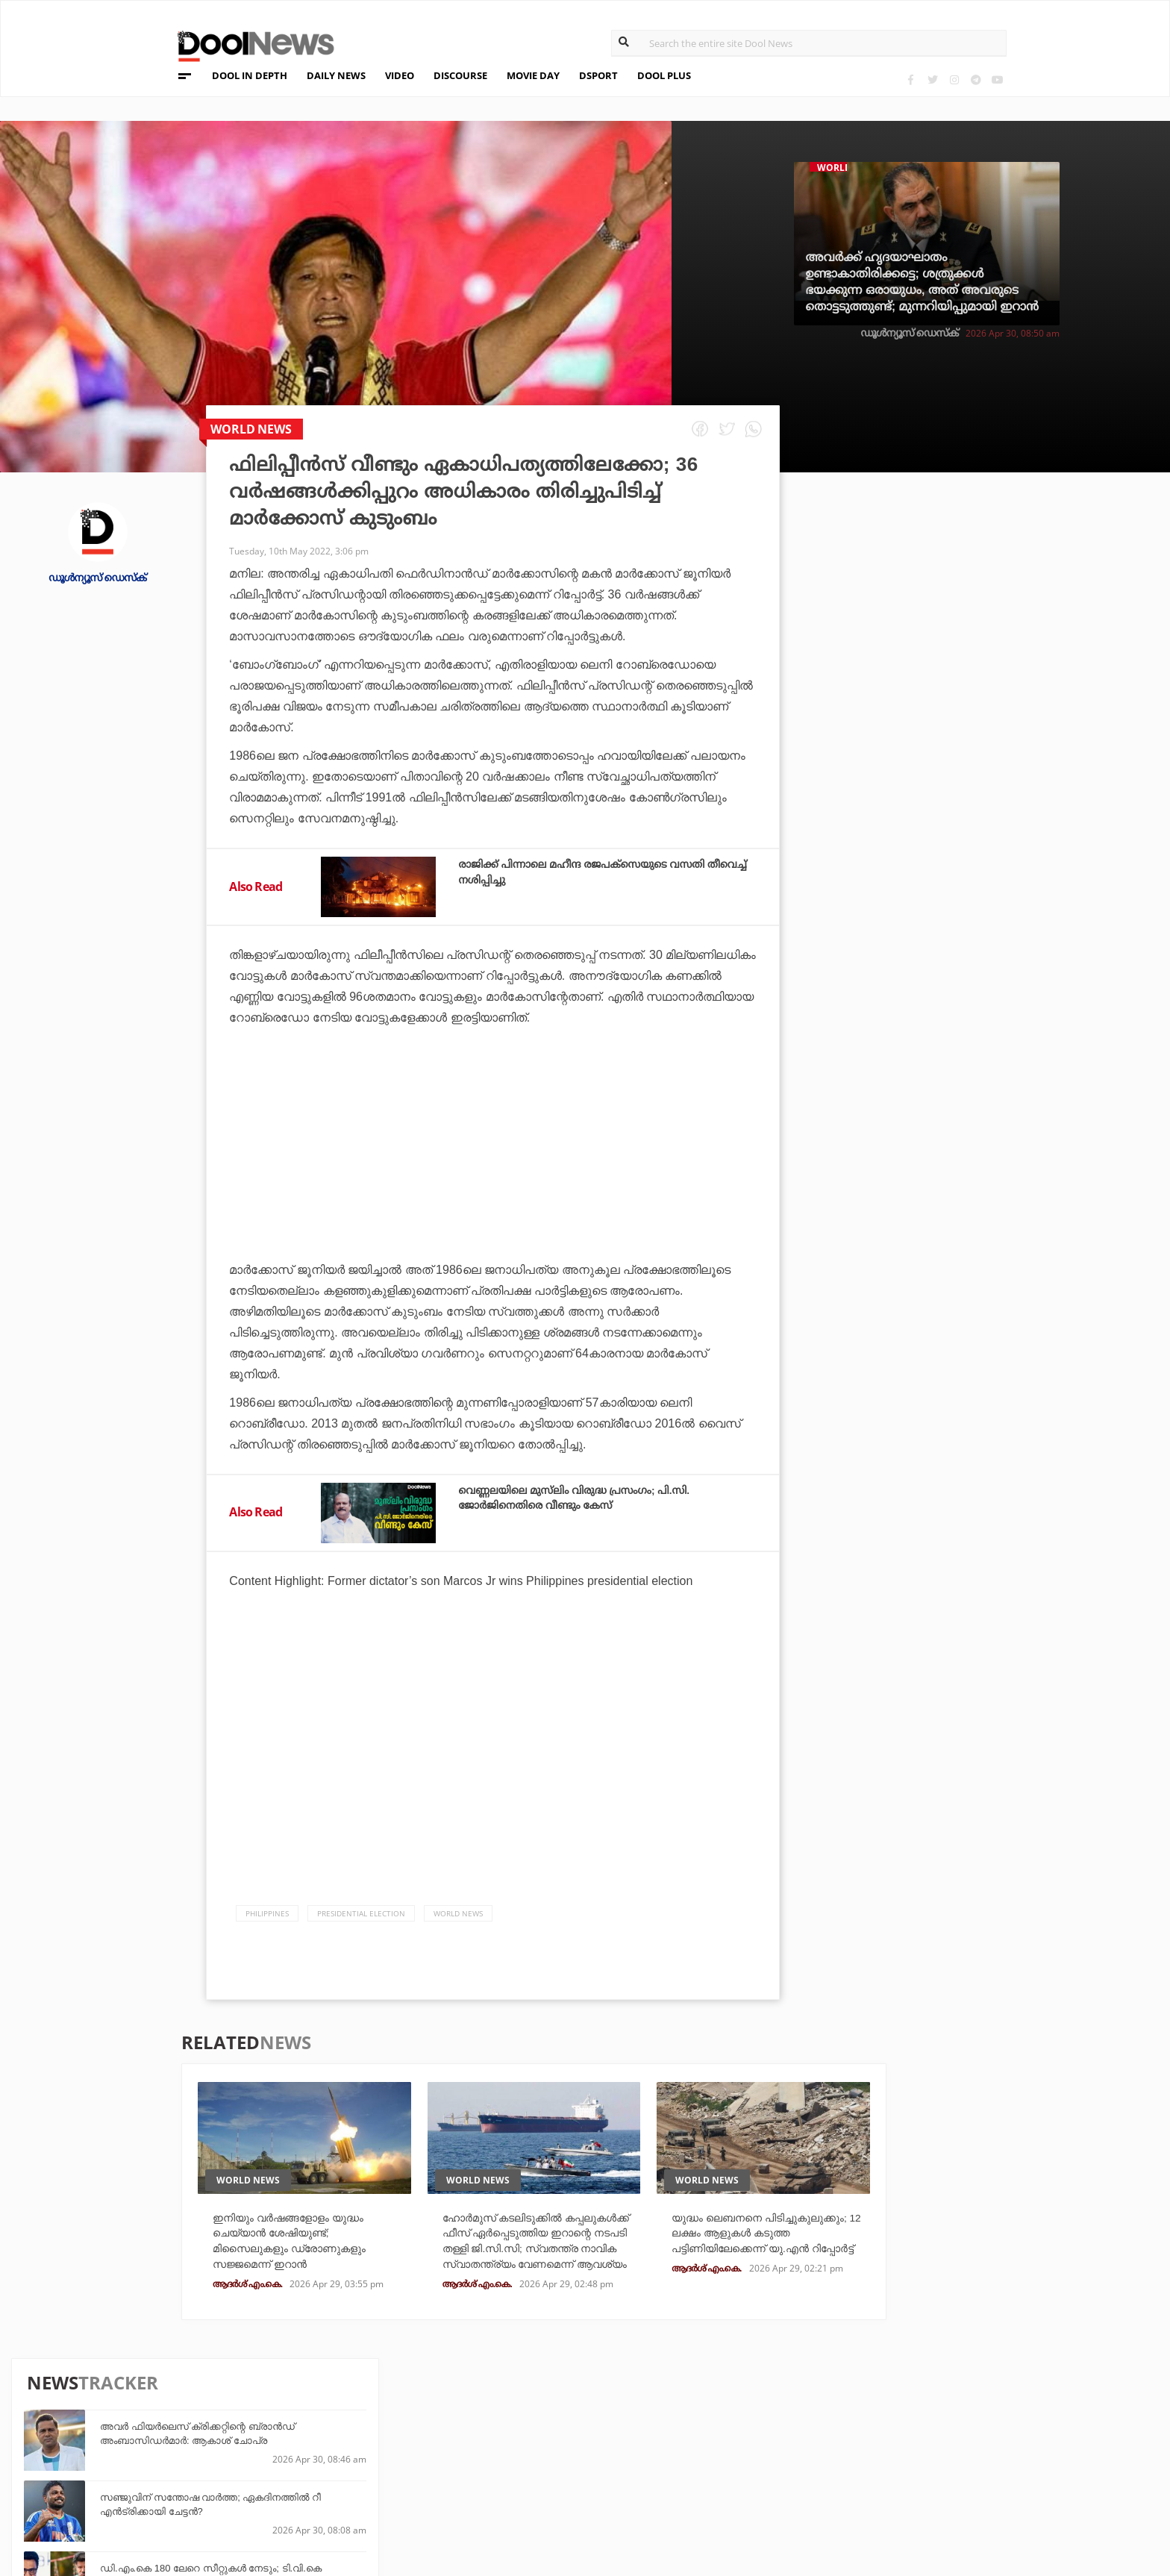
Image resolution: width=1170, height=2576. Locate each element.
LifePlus (503, 2443)
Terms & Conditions (181, 2465)
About (141, 2407)
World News (458, 1913)
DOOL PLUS (664, 75)
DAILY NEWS (336, 75)
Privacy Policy (166, 2446)
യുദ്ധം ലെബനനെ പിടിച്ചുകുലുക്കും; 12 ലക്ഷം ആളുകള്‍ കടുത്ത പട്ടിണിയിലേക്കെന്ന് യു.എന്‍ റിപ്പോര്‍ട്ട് (753, 2251)
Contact (147, 2484)
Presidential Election (361, 1913)
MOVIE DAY (533, 75)
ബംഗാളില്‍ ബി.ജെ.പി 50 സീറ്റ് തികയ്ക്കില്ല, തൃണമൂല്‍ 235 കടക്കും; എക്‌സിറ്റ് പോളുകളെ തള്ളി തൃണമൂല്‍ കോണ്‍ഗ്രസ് (1004, 1017)
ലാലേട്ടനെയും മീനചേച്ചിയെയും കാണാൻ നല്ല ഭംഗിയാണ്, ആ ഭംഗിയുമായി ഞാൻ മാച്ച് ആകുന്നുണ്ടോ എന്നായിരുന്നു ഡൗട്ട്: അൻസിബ (1005, 942)
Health (316, 2463)
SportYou (506, 2463)
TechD (313, 2423)
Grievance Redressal (184, 2504)
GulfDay (503, 2483)
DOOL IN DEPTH (249, 75)
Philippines (267, 1913)
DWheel (317, 2443)
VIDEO (399, 75)
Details (316, 2483)
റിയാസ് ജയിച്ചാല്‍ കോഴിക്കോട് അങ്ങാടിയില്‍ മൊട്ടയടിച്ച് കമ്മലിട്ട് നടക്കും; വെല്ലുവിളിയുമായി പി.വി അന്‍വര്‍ (1004, 867)
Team (136, 2426)
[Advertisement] (493, 1185)
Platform (690, 2423)
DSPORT (598, 75)
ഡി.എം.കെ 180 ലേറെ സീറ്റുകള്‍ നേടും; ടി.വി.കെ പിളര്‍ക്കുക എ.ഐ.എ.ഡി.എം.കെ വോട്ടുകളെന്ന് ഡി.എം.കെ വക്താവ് (990, 715)
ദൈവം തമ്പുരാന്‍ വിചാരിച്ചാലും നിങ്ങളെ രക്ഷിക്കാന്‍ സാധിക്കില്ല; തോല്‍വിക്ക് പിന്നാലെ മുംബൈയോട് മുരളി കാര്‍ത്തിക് (1009, 1091)
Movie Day (691, 2443)
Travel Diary (513, 2423)
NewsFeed (690, 2463)
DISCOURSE (460, 75)
